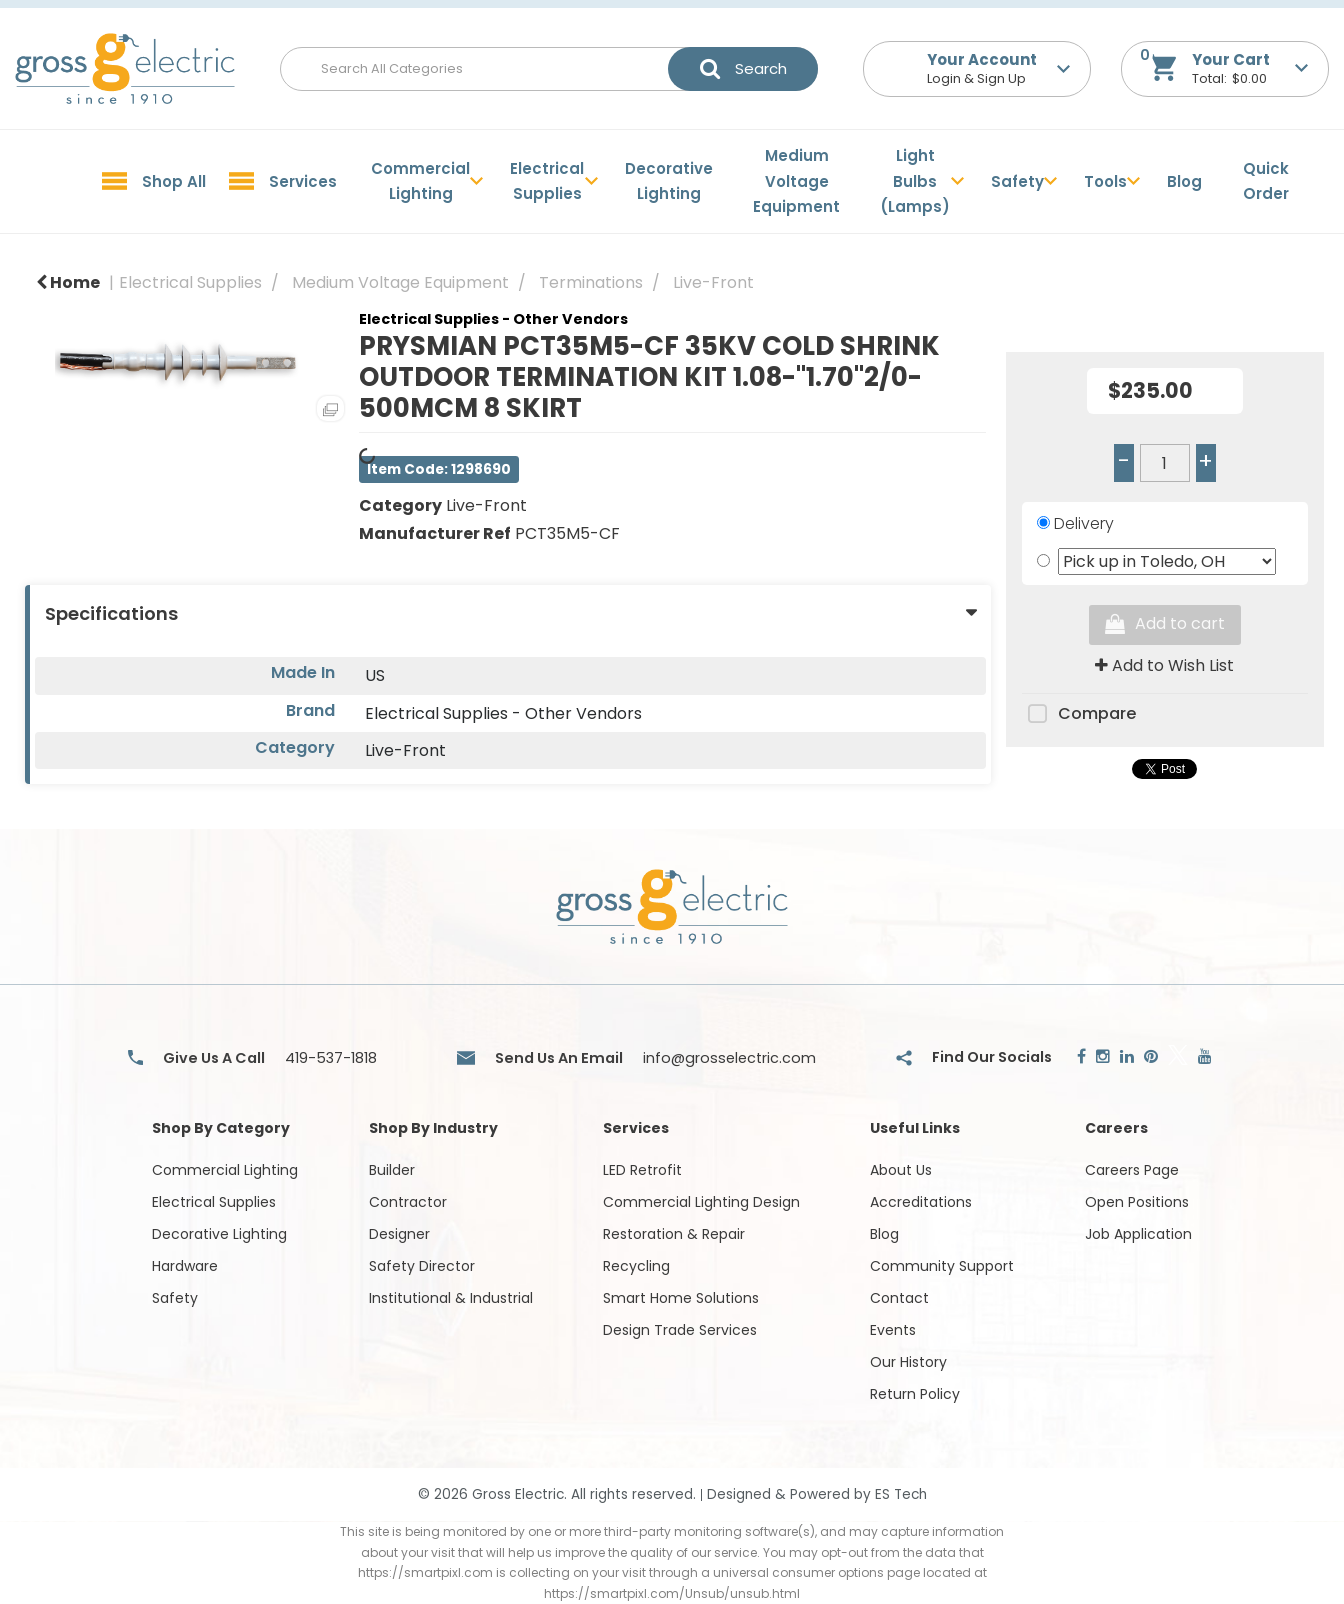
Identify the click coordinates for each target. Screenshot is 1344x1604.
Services (303, 181)
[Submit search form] (743, 69)
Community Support (942, 1266)
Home (68, 282)
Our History (908, 1362)
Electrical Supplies (547, 181)
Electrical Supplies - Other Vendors (493, 319)
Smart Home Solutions (681, 1298)
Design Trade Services (680, 1330)
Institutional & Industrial (451, 1298)
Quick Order (1266, 181)
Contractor (408, 1202)
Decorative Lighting (669, 181)
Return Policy (915, 1394)
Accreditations (921, 1202)
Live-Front (713, 282)
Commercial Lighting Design (701, 1202)
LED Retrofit (642, 1170)
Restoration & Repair (674, 1234)
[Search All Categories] (549, 69)
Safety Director (422, 1266)
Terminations (591, 282)
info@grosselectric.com (729, 1058)
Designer (399, 1234)
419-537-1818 (331, 1058)
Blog (1184, 181)
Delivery (1084, 524)
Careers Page (1132, 1170)
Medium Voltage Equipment (796, 181)
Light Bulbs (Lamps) (915, 181)
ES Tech (901, 1494)
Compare (1079, 715)
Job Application (1138, 1234)
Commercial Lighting (420, 181)
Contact (899, 1298)
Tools (1105, 181)
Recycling (636, 1266)
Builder (392, 1170)
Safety (1017, 181)
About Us (901, 1170)
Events (893, 1330)
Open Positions (1137, 1202)
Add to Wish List (1164, 665)
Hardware (185, 1266)
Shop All (174, 181)
